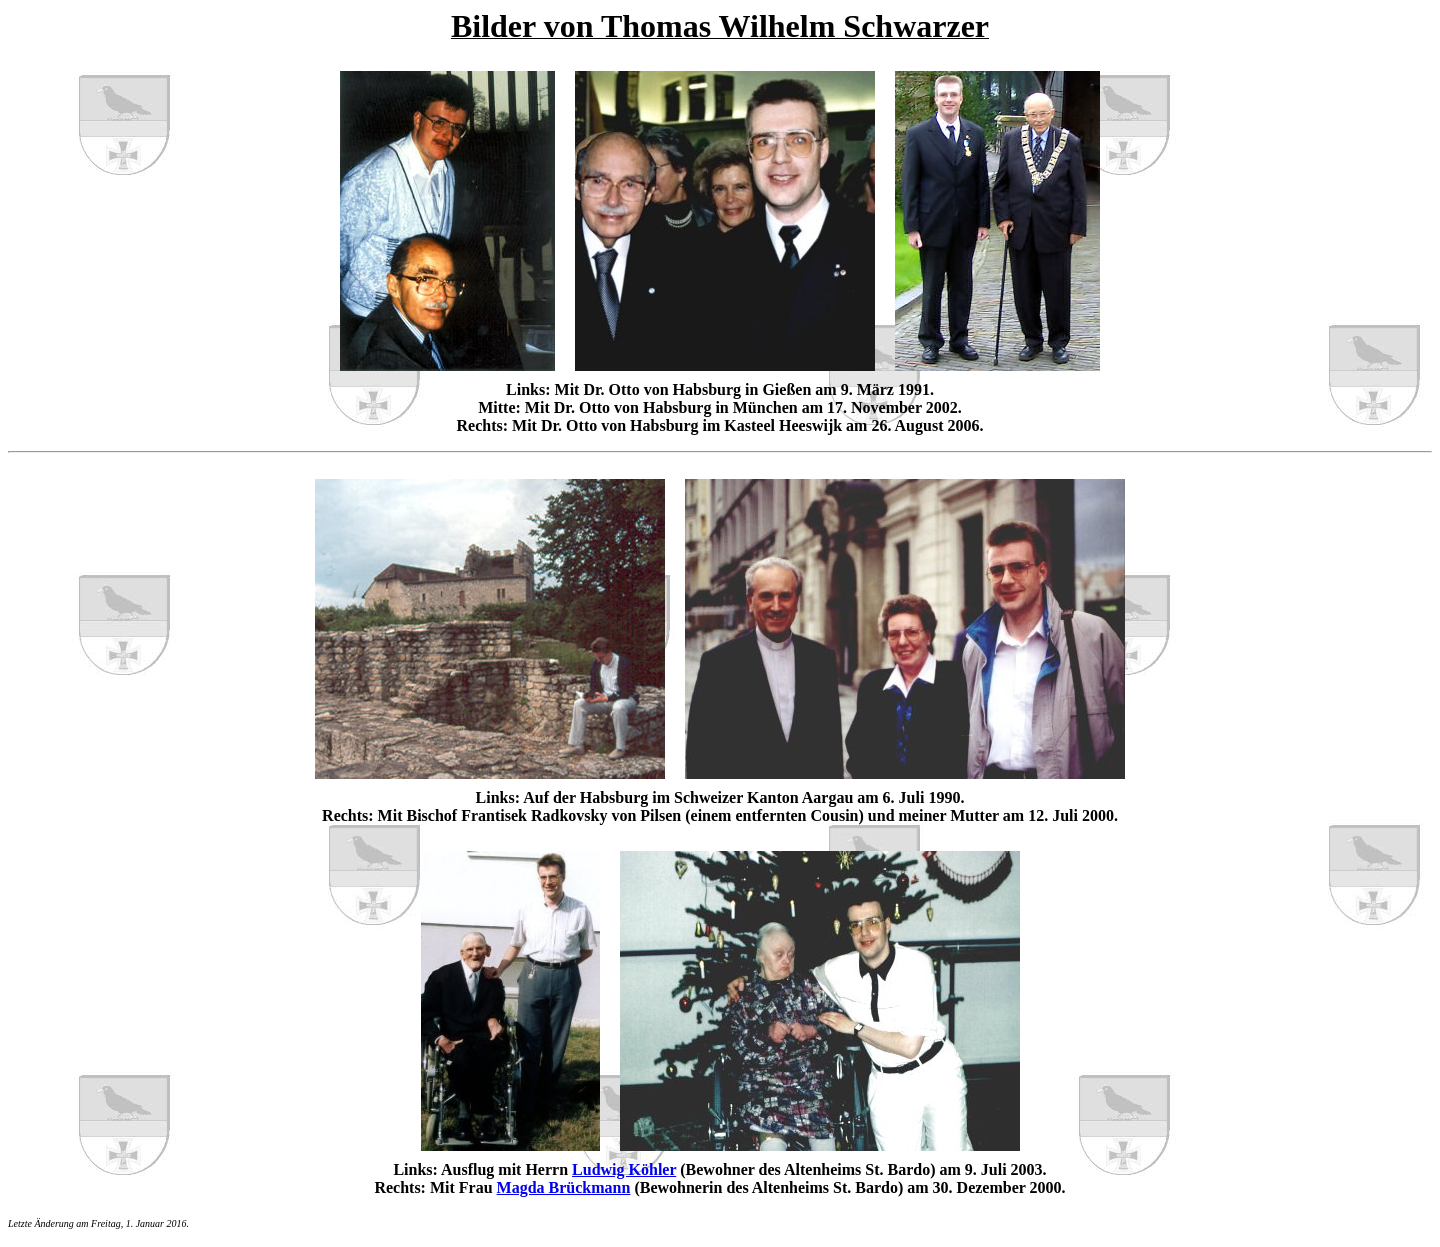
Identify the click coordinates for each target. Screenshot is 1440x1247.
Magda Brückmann (564, 1187)
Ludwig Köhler (624, 1169)
